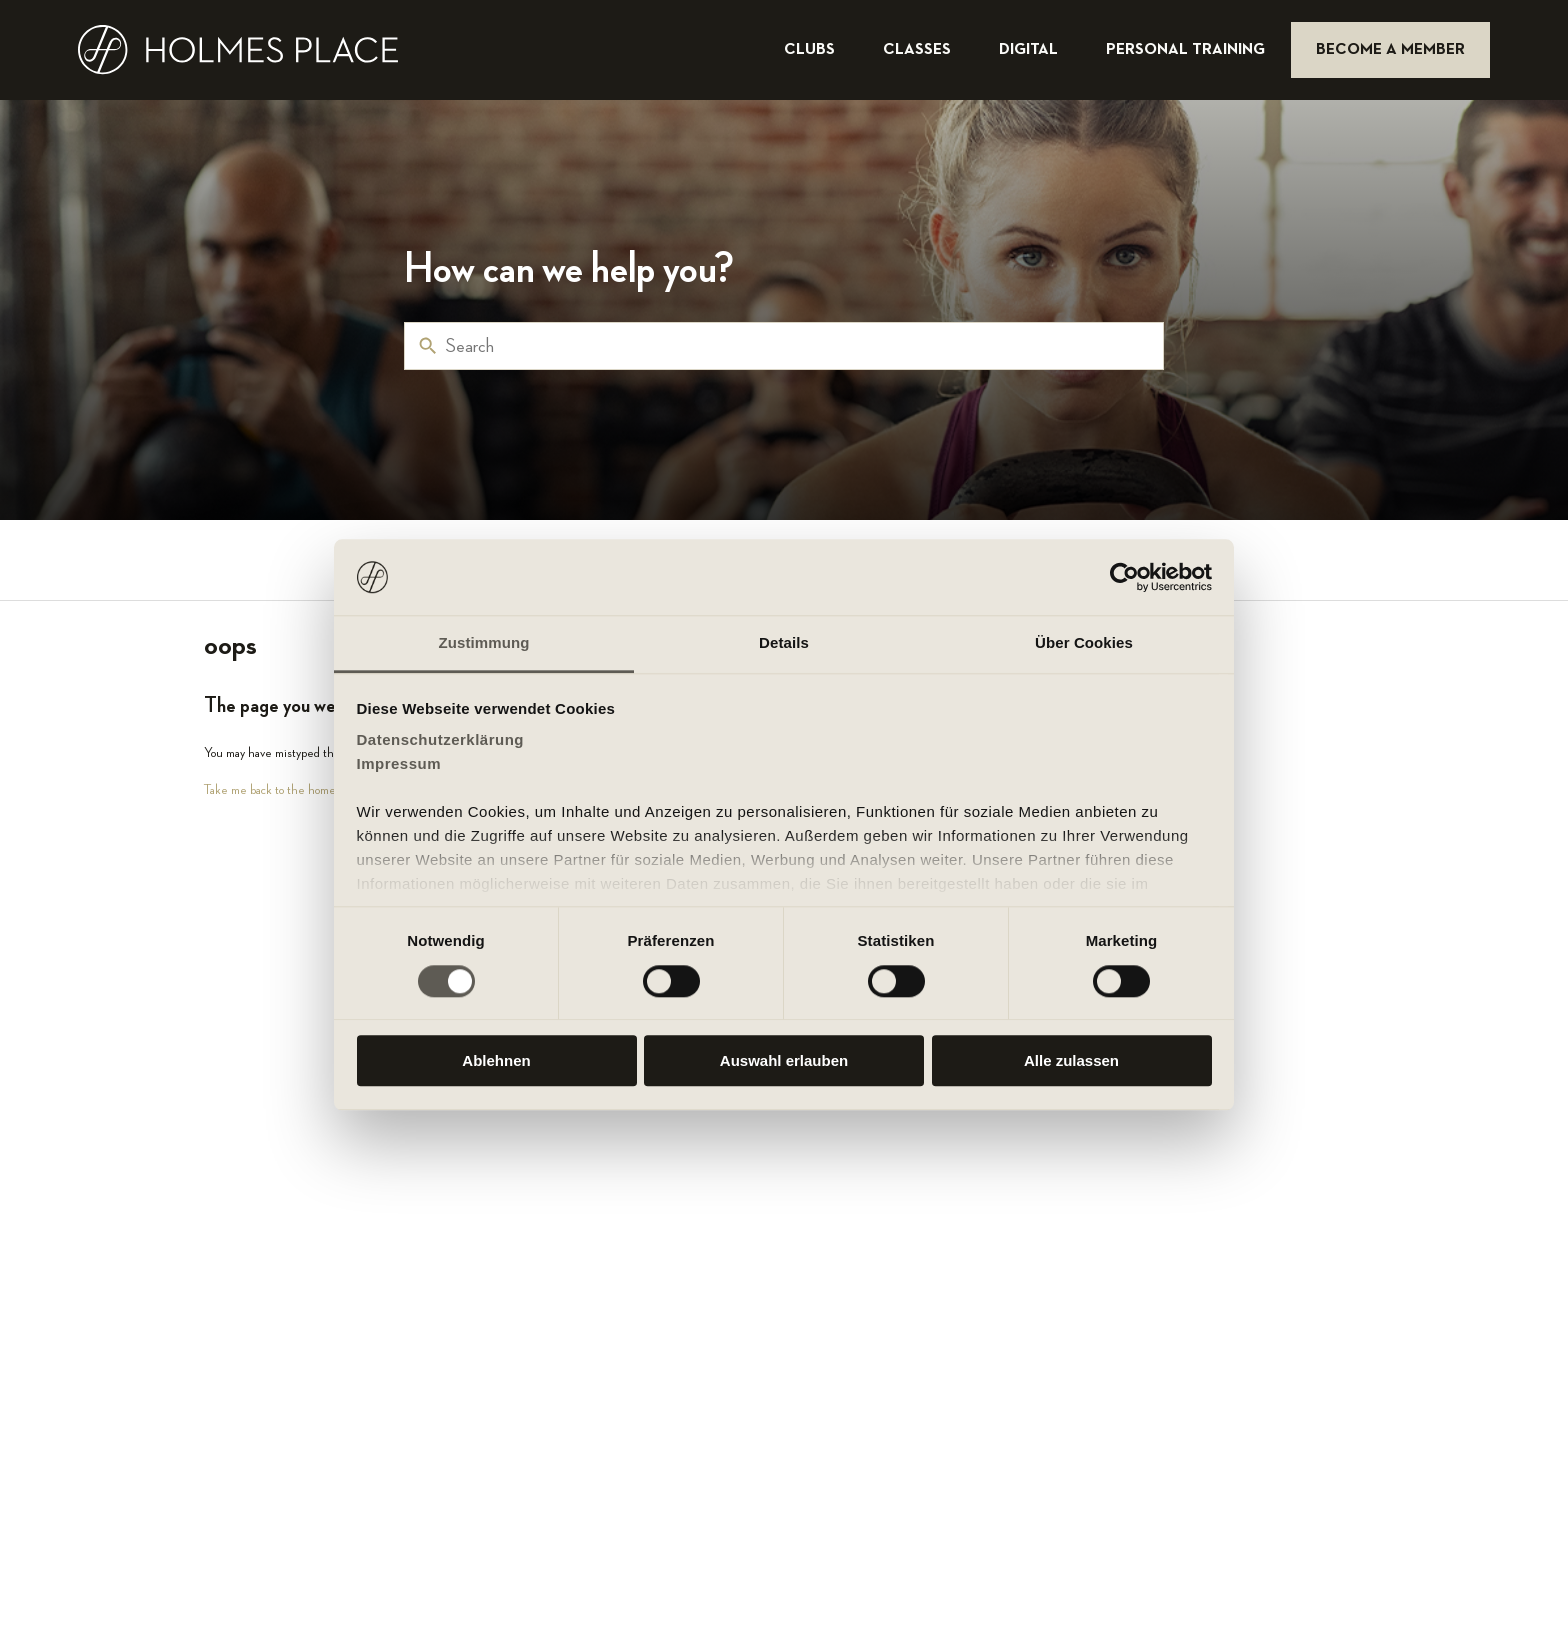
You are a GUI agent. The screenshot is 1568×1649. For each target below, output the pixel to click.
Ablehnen (496, 1060)
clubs (811, 50)
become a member (1390, 50)
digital (1030, 50)
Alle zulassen (1071, 1060)
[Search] (784, 346)
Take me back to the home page (283, 789)
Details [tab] (784, 643)
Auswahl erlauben (784, 1060)
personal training (1187, 50)
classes (919, 50)
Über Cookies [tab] (1084, 643)
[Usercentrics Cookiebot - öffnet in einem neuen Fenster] (1124, 577)
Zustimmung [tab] (484, 643)
